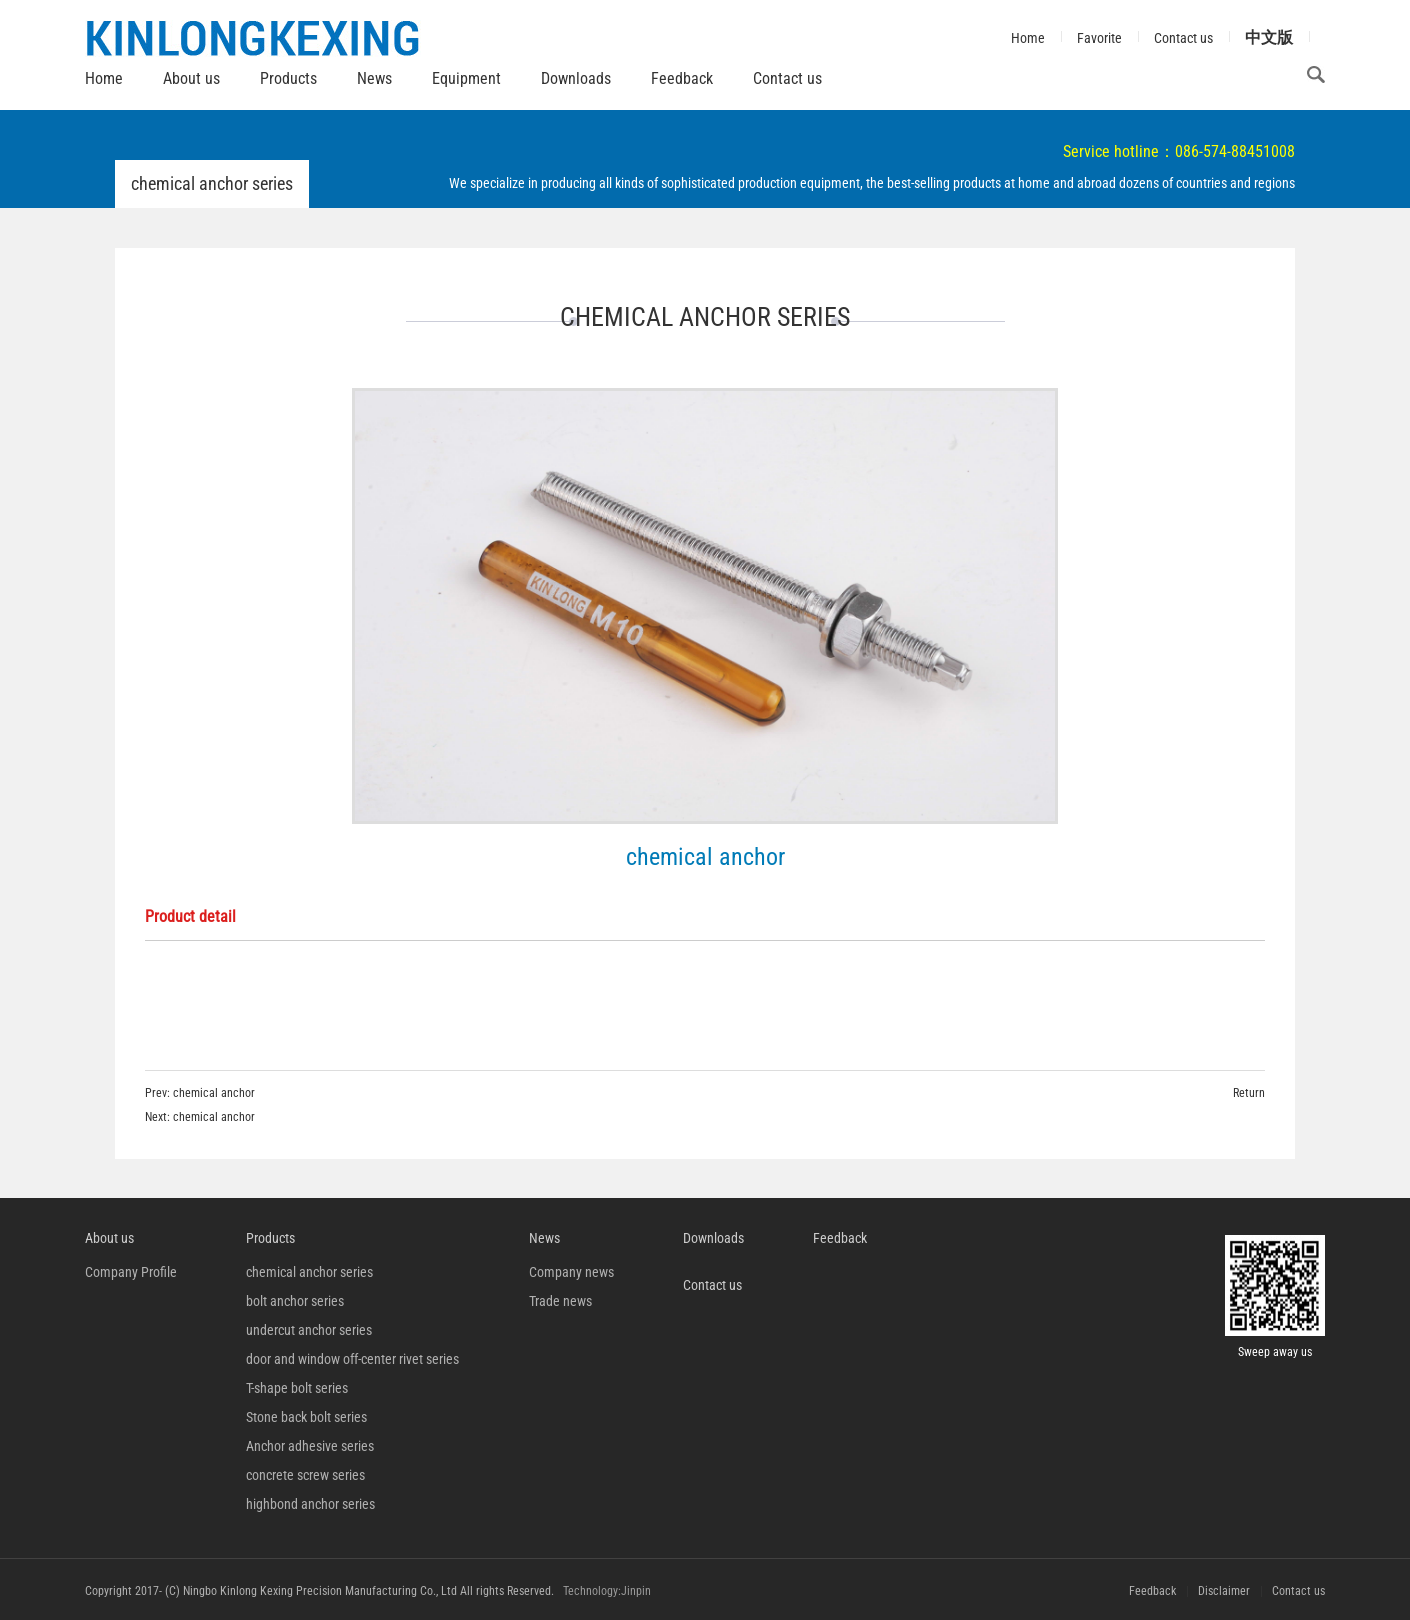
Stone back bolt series (306, 1417)
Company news (571, 1272)
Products (288, 78)
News (374, 78)
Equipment (466, 78)
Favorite (1099, 38)
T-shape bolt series (297, 1388)
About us (191, 78)
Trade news (560, 1301)
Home (104, 78)
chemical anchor (214, 1093)
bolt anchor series (295, 1301)
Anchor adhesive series (310, 1446)
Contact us (787, 78)
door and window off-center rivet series (352, 1359)
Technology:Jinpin (607, 1591)
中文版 (1269, 37)
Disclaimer (1224, 1591)
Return (1249, 1093)
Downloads (576, 78)
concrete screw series (305, 1475)
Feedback (682, 78)
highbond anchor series (310, 1504)
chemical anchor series (309, 1272)
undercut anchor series (309, 1330)
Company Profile (131, 1272)
